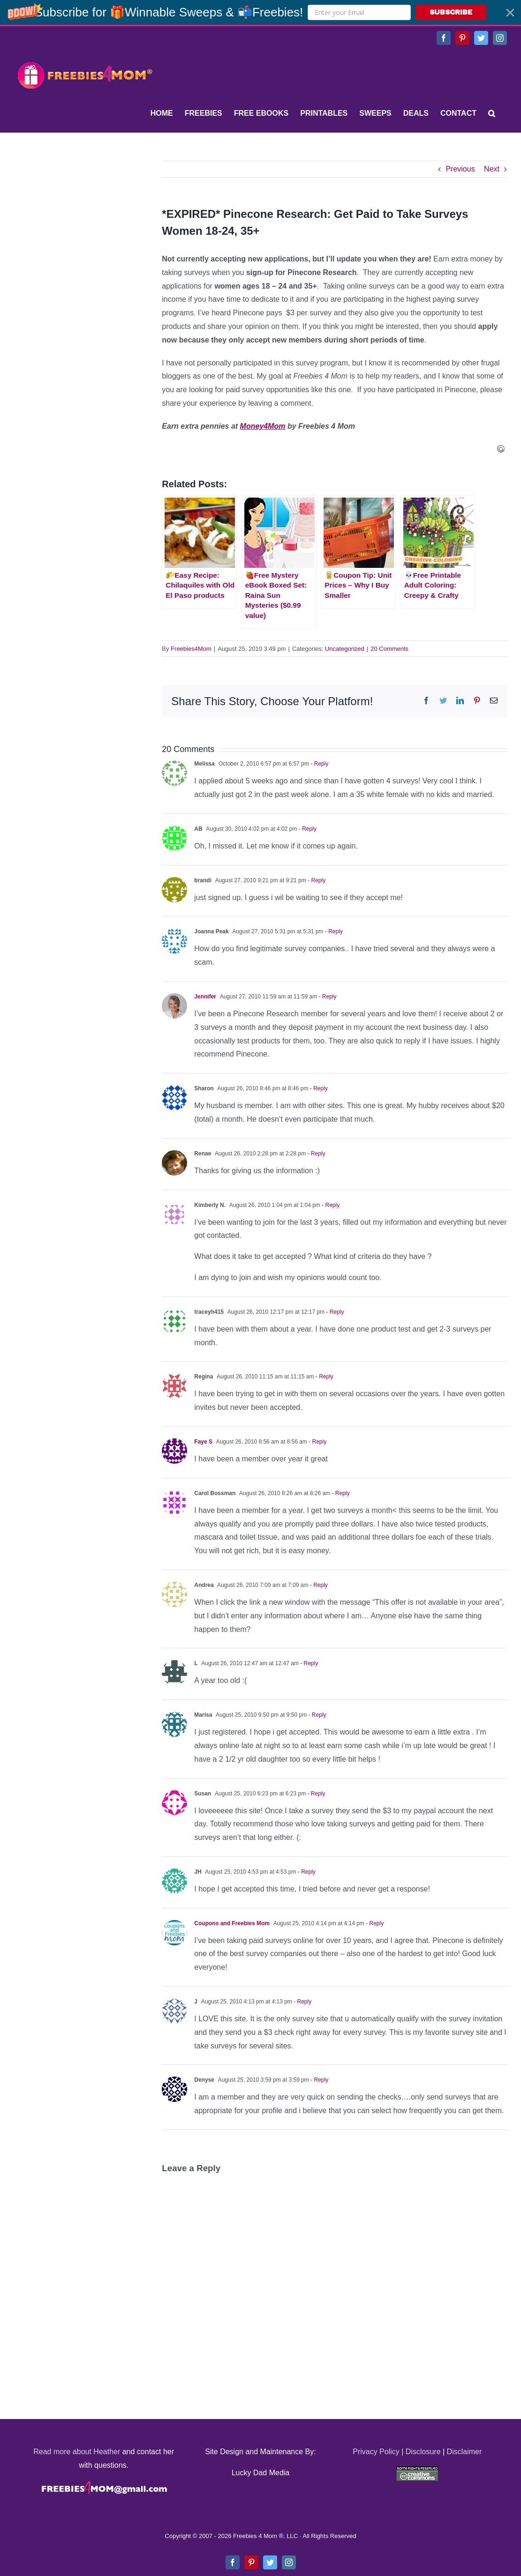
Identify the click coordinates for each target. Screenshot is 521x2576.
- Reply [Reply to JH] (305, 1872)
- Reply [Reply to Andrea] (317, 1585)
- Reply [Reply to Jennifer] (326, 996)
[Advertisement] (84, 219)
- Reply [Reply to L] (308, 1663)
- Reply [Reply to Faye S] (316, 1441)
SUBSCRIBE (451, 12)
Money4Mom (263, 426)
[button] (260, 12)
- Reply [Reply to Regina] (323, 1376)
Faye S (203, 1441)
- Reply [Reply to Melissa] (318, 763)
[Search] (491, 113)
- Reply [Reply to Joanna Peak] (333, 931)
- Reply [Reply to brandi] (315, 880)
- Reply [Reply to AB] (306, 829)
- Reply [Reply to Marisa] (316, 1715)
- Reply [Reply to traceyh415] (334, 1312)
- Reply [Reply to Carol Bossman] (339, 1493)
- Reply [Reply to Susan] (315, 1793)
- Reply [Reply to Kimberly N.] (330, 1205)
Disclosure (423, 2452)
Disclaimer (464, 2452)
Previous (460, 169)
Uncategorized (344, 648)
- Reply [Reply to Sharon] (317, 1088)
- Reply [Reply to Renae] (315, 1153)
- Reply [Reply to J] (301, 2001)
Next (491, 169)
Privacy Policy (376, 2452)
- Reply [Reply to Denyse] (318, 2080)
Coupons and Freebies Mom (232, 1923)
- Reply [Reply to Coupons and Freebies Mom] (374, 1923)
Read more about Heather (76, 2452)
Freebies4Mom (191, 648)
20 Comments (389, 648)
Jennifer (205, 996)
